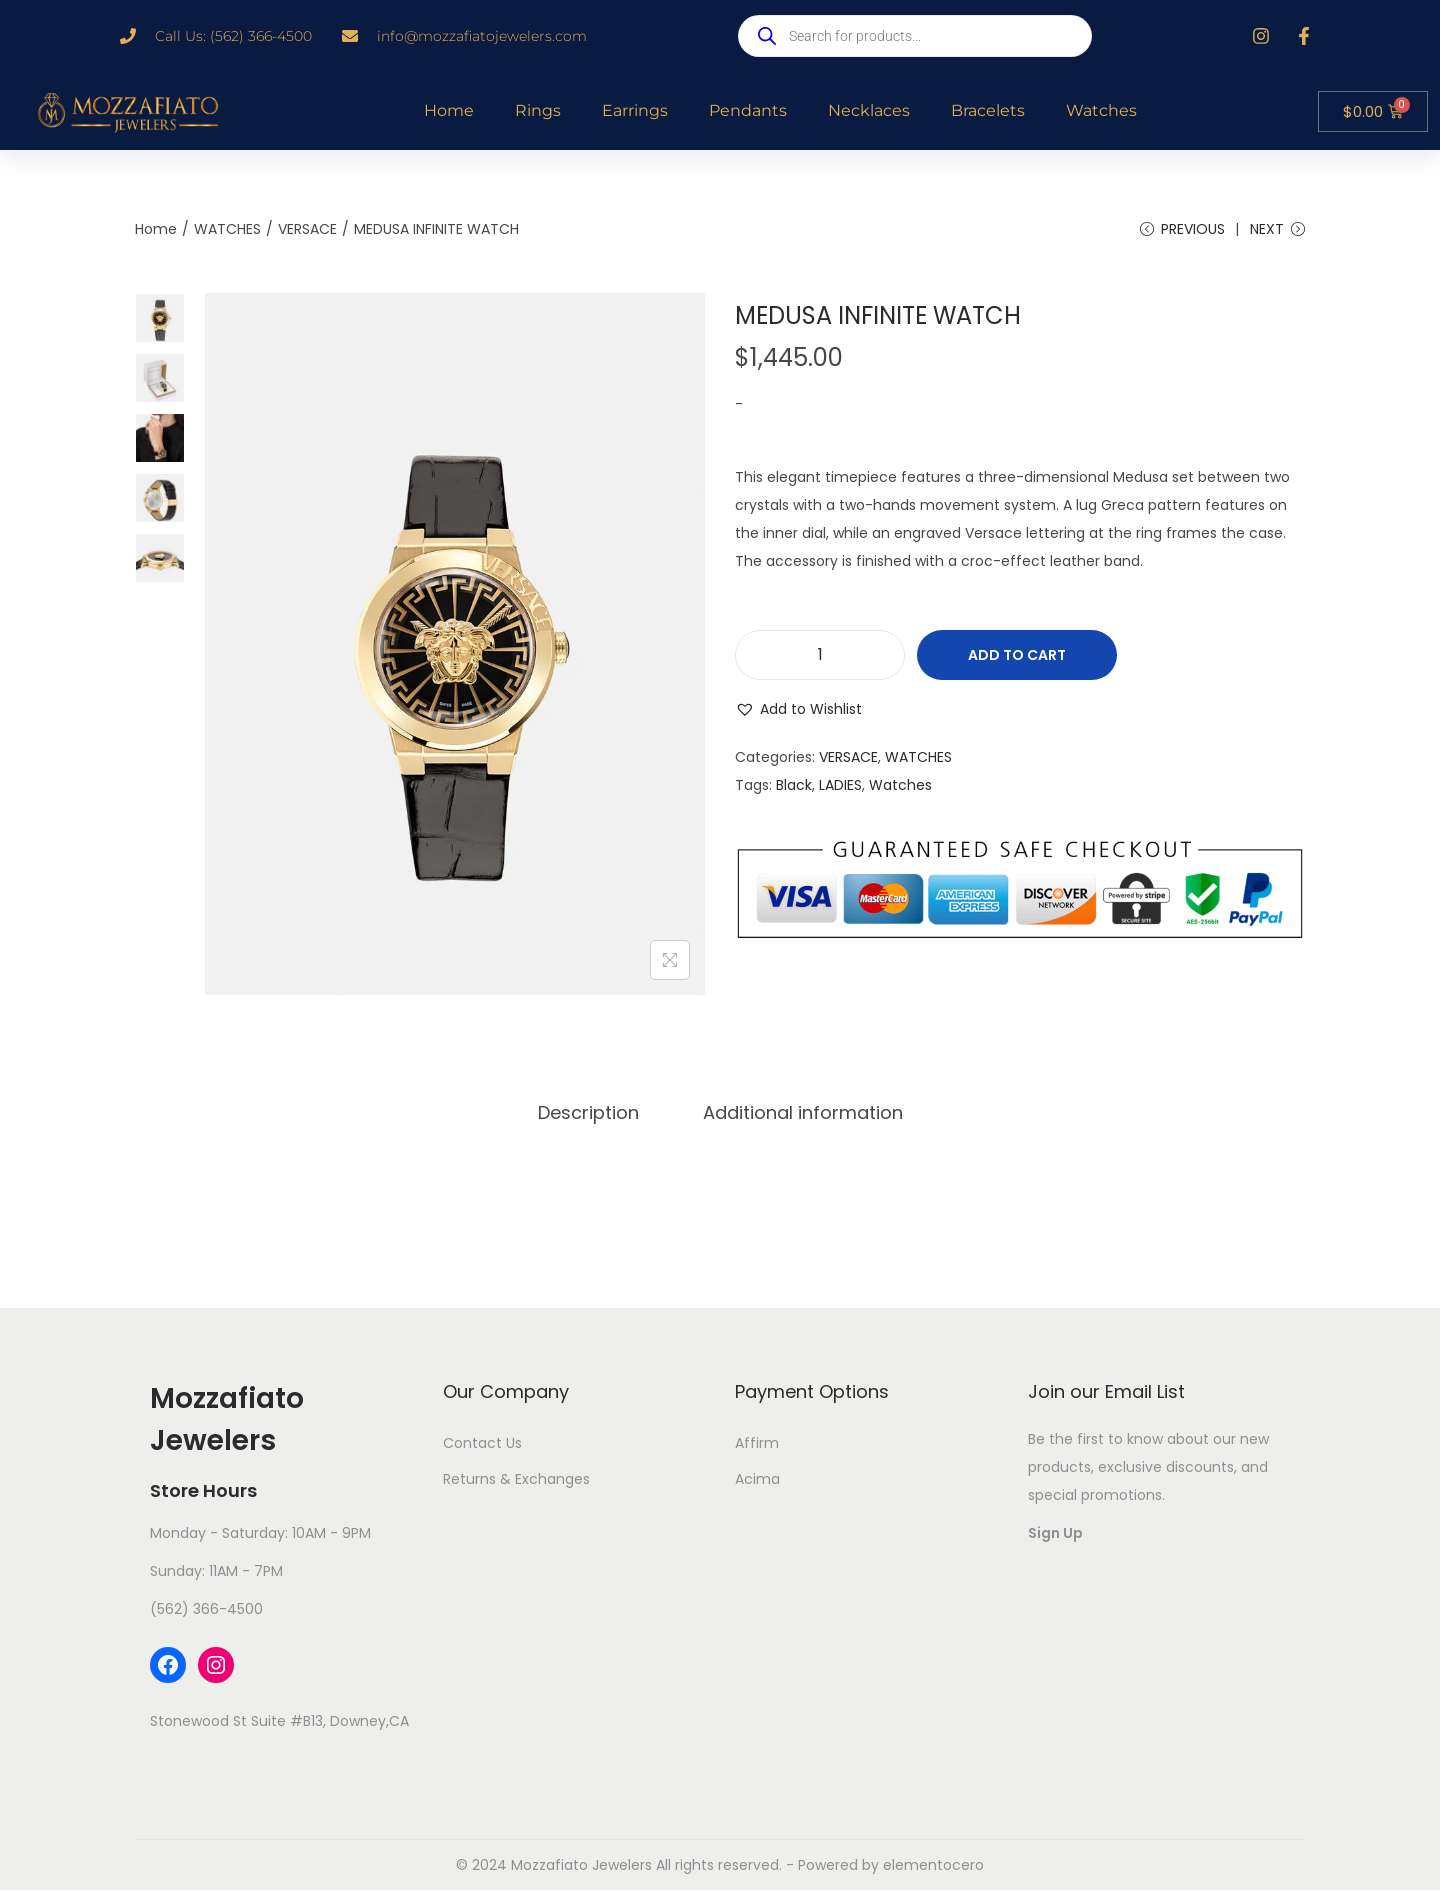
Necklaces (869, 110)
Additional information (803, 1112)
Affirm (757, 1443)
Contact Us (482, 1443)
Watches (1101, 110)
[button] (798, 709)
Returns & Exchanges (516, 1479)
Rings (538, 110)
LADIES (840, 785)
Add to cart (1017, 655)
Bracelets (988, 110)
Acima (757, 1479)
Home (449, 110)
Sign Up (1055, 1533)
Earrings (635, 110)
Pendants (748, 110)
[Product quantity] (820, 655)
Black (794, 785)
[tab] (588, 1113)
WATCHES (227, 229)
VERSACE (307, 229)
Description (588, 1112)
